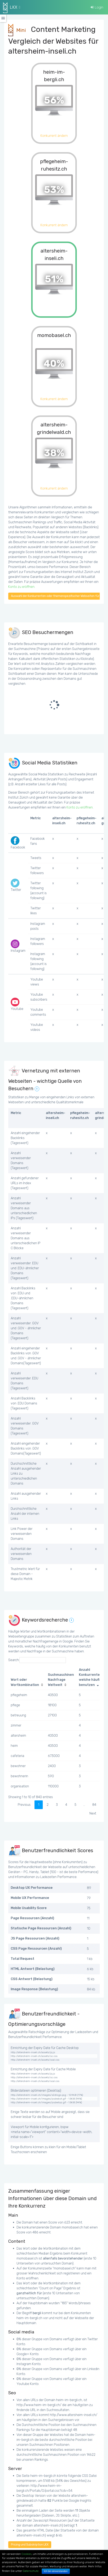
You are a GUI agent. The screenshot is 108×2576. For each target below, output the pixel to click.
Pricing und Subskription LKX (30, 2544)
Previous (24, 1805)
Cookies (26, 2554)
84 (94, 1805)
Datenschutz (30, 2570)
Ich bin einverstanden (56, 2571)
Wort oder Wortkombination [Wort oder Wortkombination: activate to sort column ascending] (25, 1682)
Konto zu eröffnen (21, 587)
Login (97, 7)
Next (92, 1813)
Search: (37, 1660)
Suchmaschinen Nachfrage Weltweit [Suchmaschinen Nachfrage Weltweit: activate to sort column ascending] (61, 1680)
